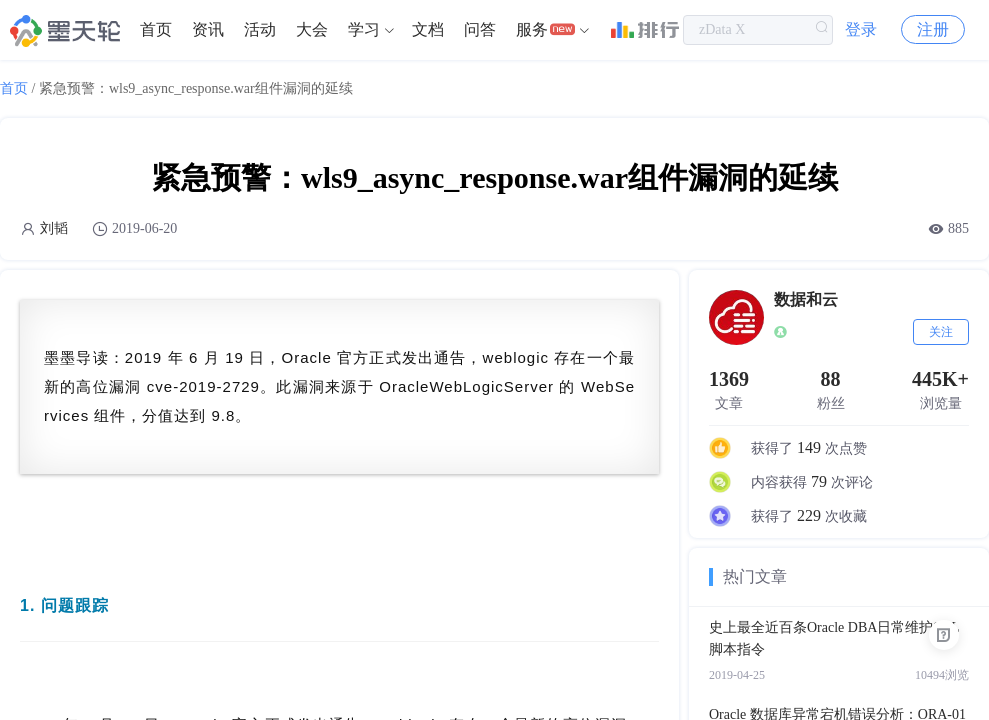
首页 (156, 29)
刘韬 (54, 228)
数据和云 (806, 299)
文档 (428, 29)
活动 (260, 29)
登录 (861, 29)
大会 (312, 29)
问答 (480, 29)
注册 (933, 29)
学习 (364, 29)
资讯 (208, 29)
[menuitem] (156, 30)
